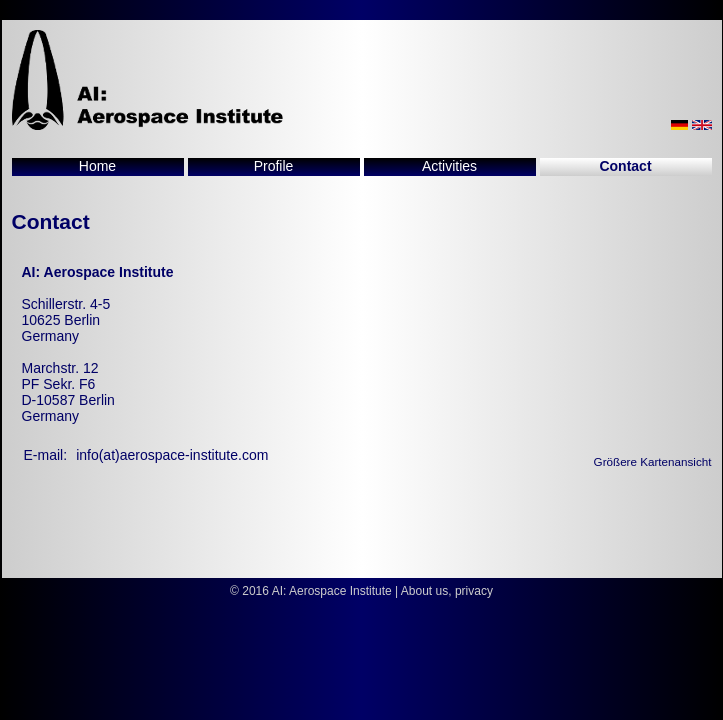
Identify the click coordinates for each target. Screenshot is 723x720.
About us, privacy (447, 591)
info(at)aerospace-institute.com (172, 455)
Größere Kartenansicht (653, 461)
